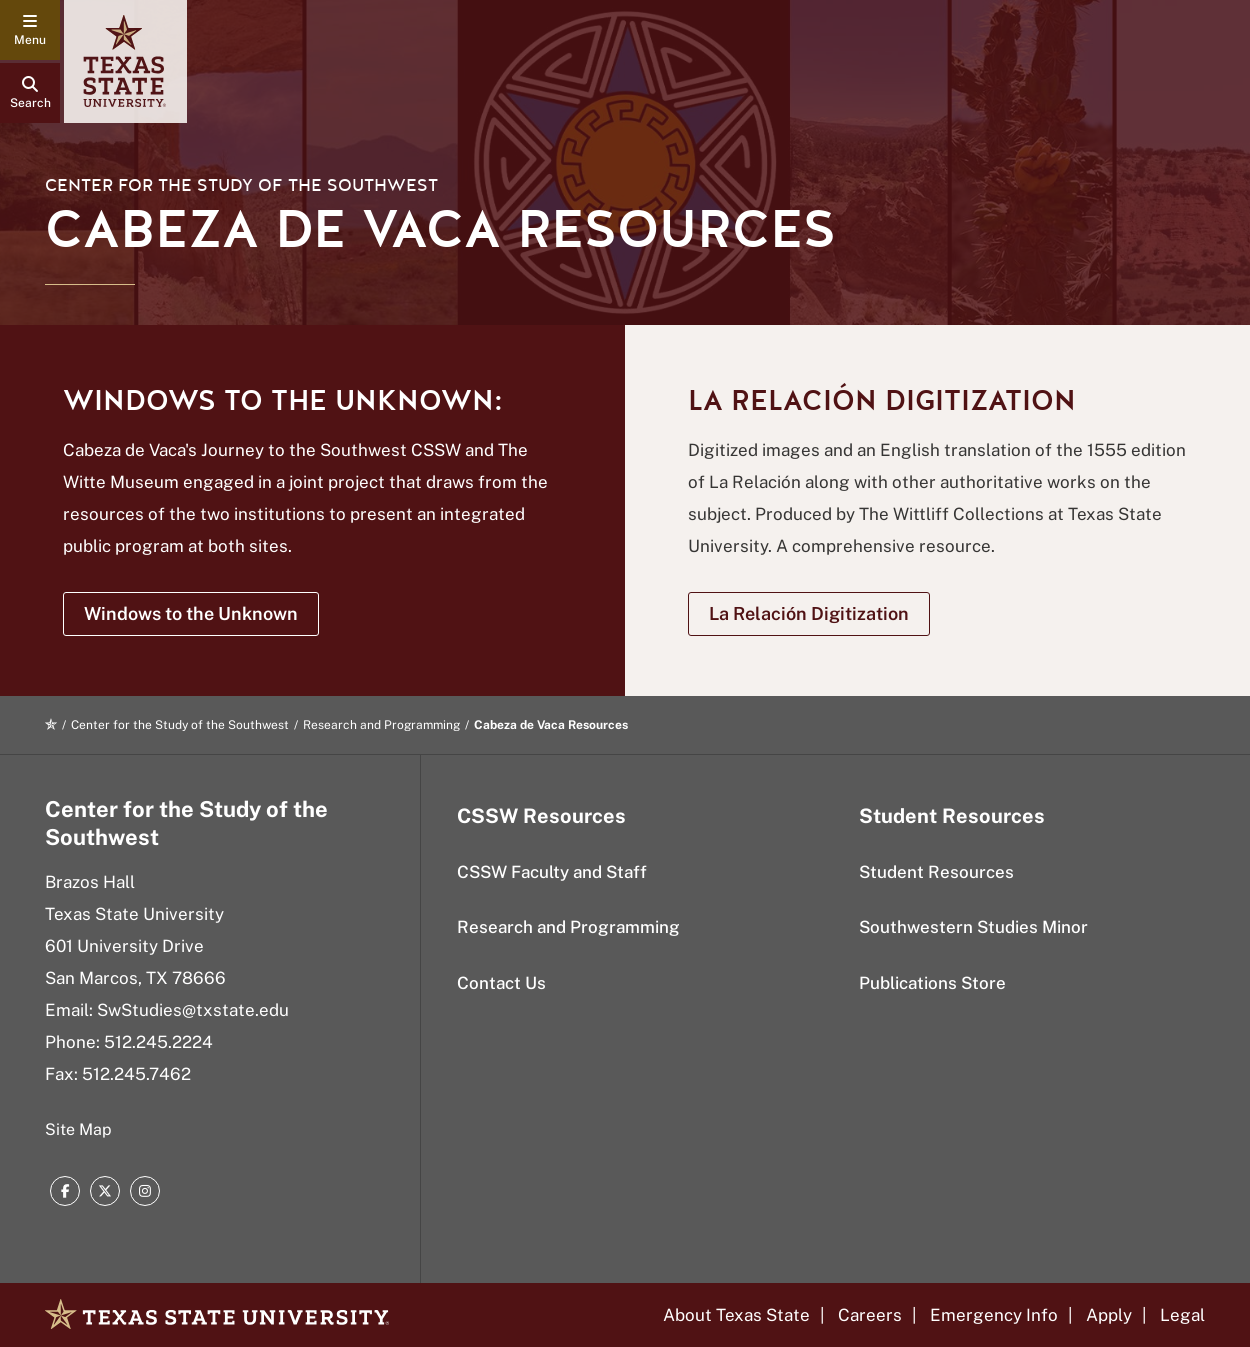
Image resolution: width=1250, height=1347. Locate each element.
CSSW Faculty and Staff (552, 872)
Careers (870, 1315)
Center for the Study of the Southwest (241, 185)
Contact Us (501, 983)
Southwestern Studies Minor (973, 927)
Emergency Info (994, 1315)
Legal (1182, 1315)
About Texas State (736, 1315)
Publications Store (932, 983)
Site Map (78, 1129)
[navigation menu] (30, 30)
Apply (1109, 1315)
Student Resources (936, 872)
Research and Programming (381, 725)
